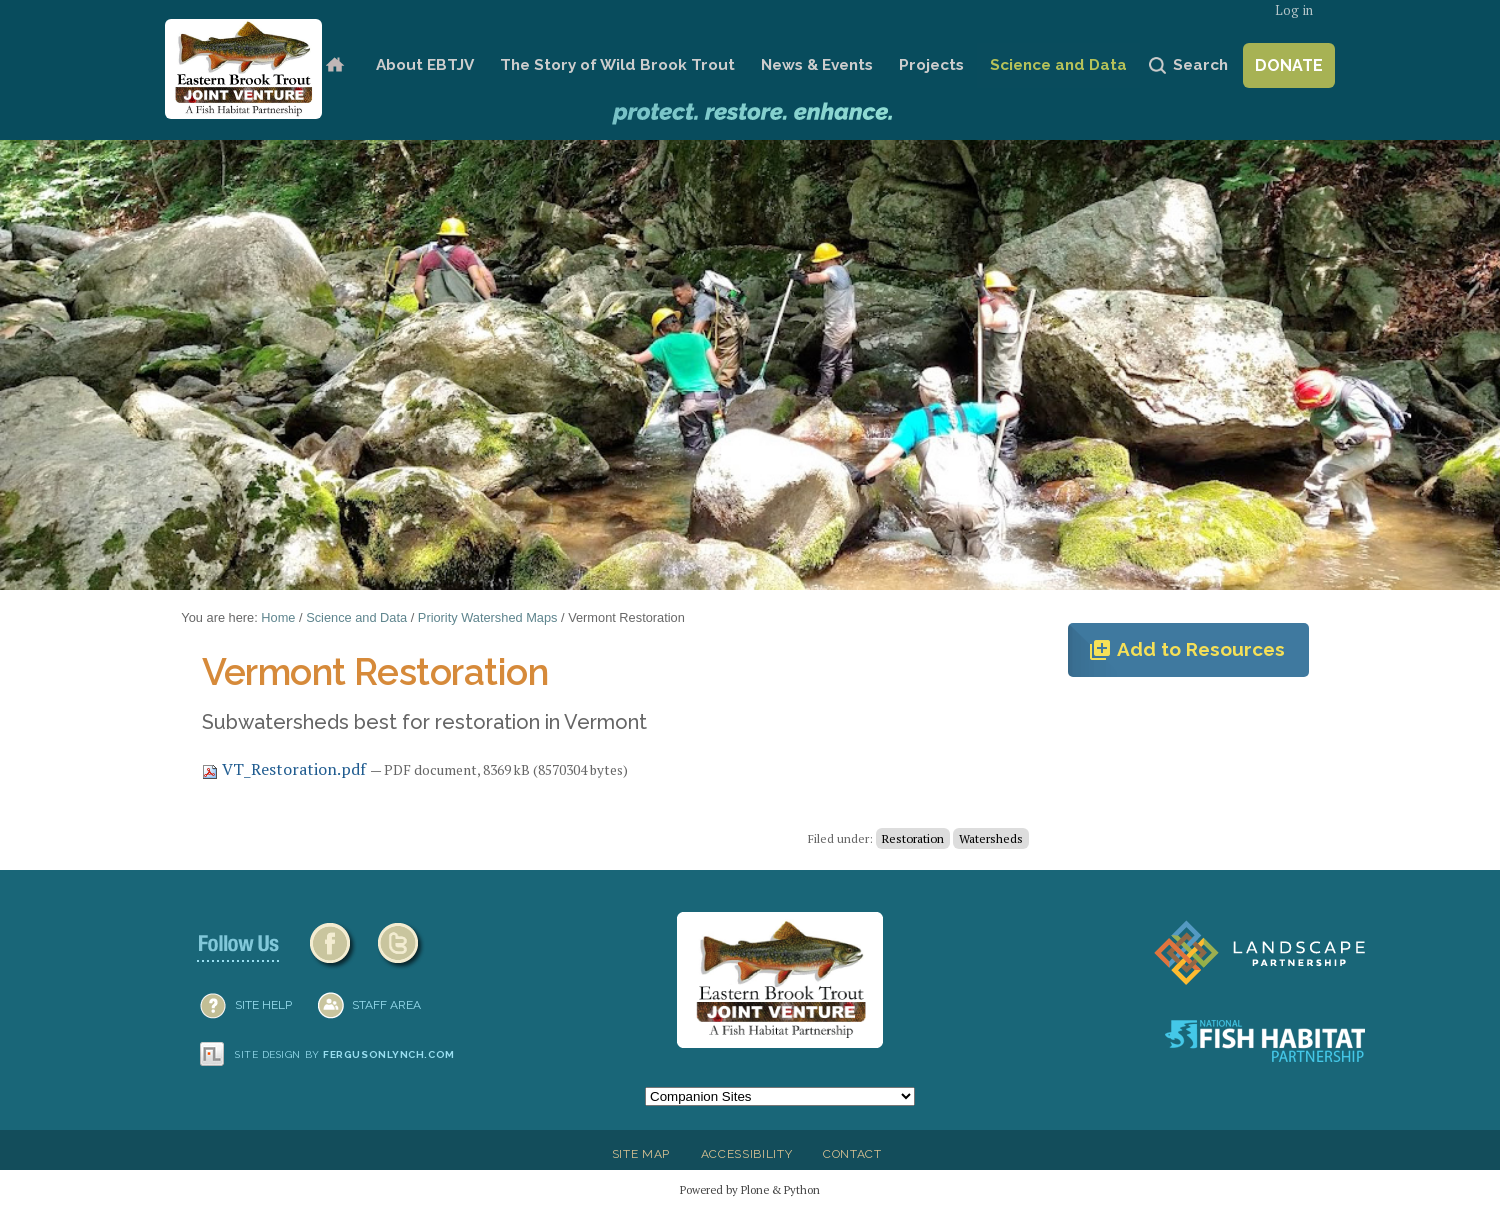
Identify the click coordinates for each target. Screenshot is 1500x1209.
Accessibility (747, 1154)
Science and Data (1058, 65)
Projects (931, 65)
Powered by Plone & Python (750, 1189)
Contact (852, 1154)
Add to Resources (1186, 650)
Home (334, 65)
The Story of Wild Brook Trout (617, 65)
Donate (1289, 65)
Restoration (913, 838)
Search (1200, 65)
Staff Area (386, 1005)
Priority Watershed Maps (488, 617)
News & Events (817, 65)
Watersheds (991, 838)
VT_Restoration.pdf (286, 769)
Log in (1294, 10)
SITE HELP (263, 1005)
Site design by (345, 1054)
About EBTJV (425, 65)
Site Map (641, 1154)
